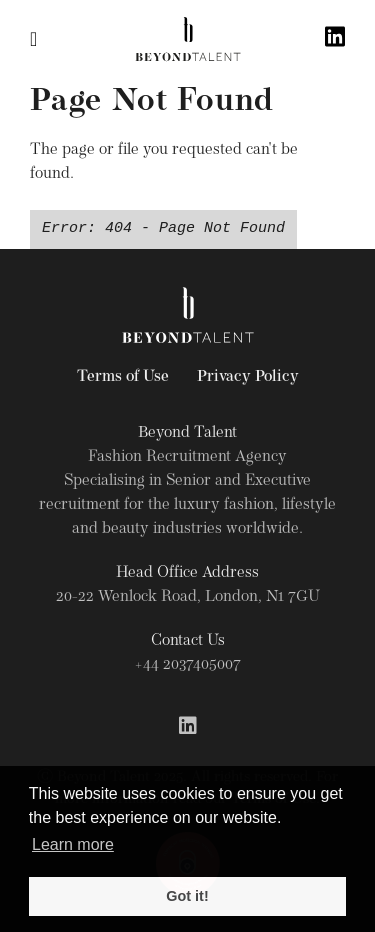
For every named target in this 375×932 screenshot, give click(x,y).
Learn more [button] (73, 844)
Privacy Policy (248, 377)
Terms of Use (123, 377)
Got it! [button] (187, 896)
